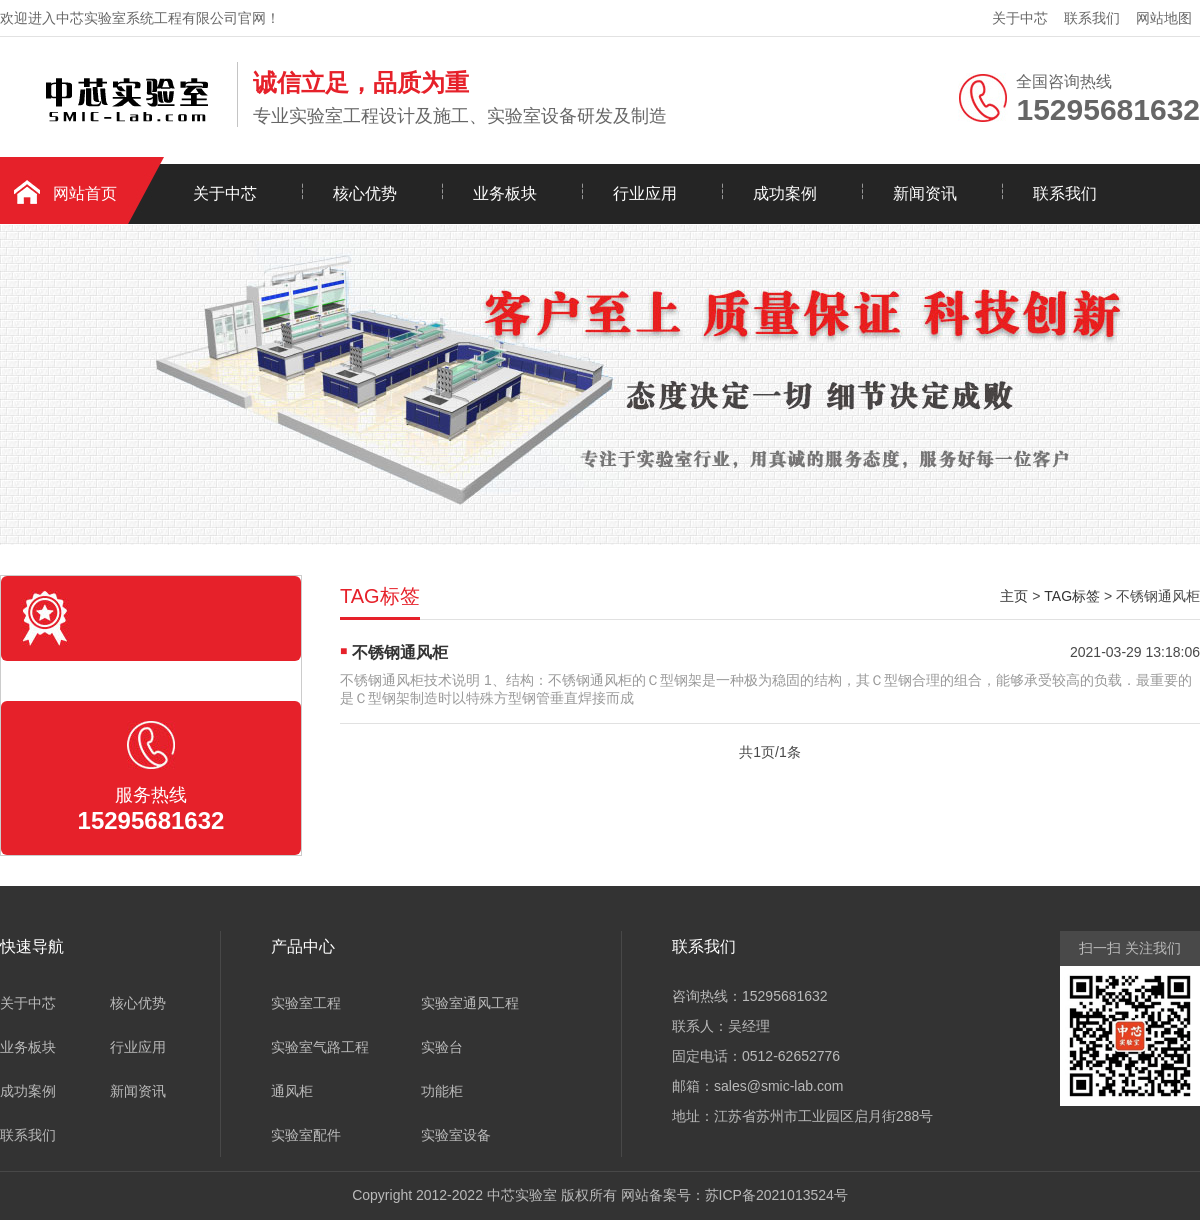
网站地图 (1164, 18)
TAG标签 (1072, 596)
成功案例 (785, 193)
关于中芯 (1020, 18)
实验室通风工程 (470, 1003)
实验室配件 (306, 1135)
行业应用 (645, 193)
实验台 (442, 1047)
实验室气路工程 (320, 1047)
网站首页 (85, 193)
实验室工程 (306, 1003)
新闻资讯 (925, 193)
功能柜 (442, 1091)
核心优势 (365, 193)
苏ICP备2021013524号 (776, 1195)
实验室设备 (456, 1135)
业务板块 (505, 193)
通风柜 (292, 1091)
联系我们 (1092, 18)
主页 (1014, 596)
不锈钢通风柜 (400, 652)
